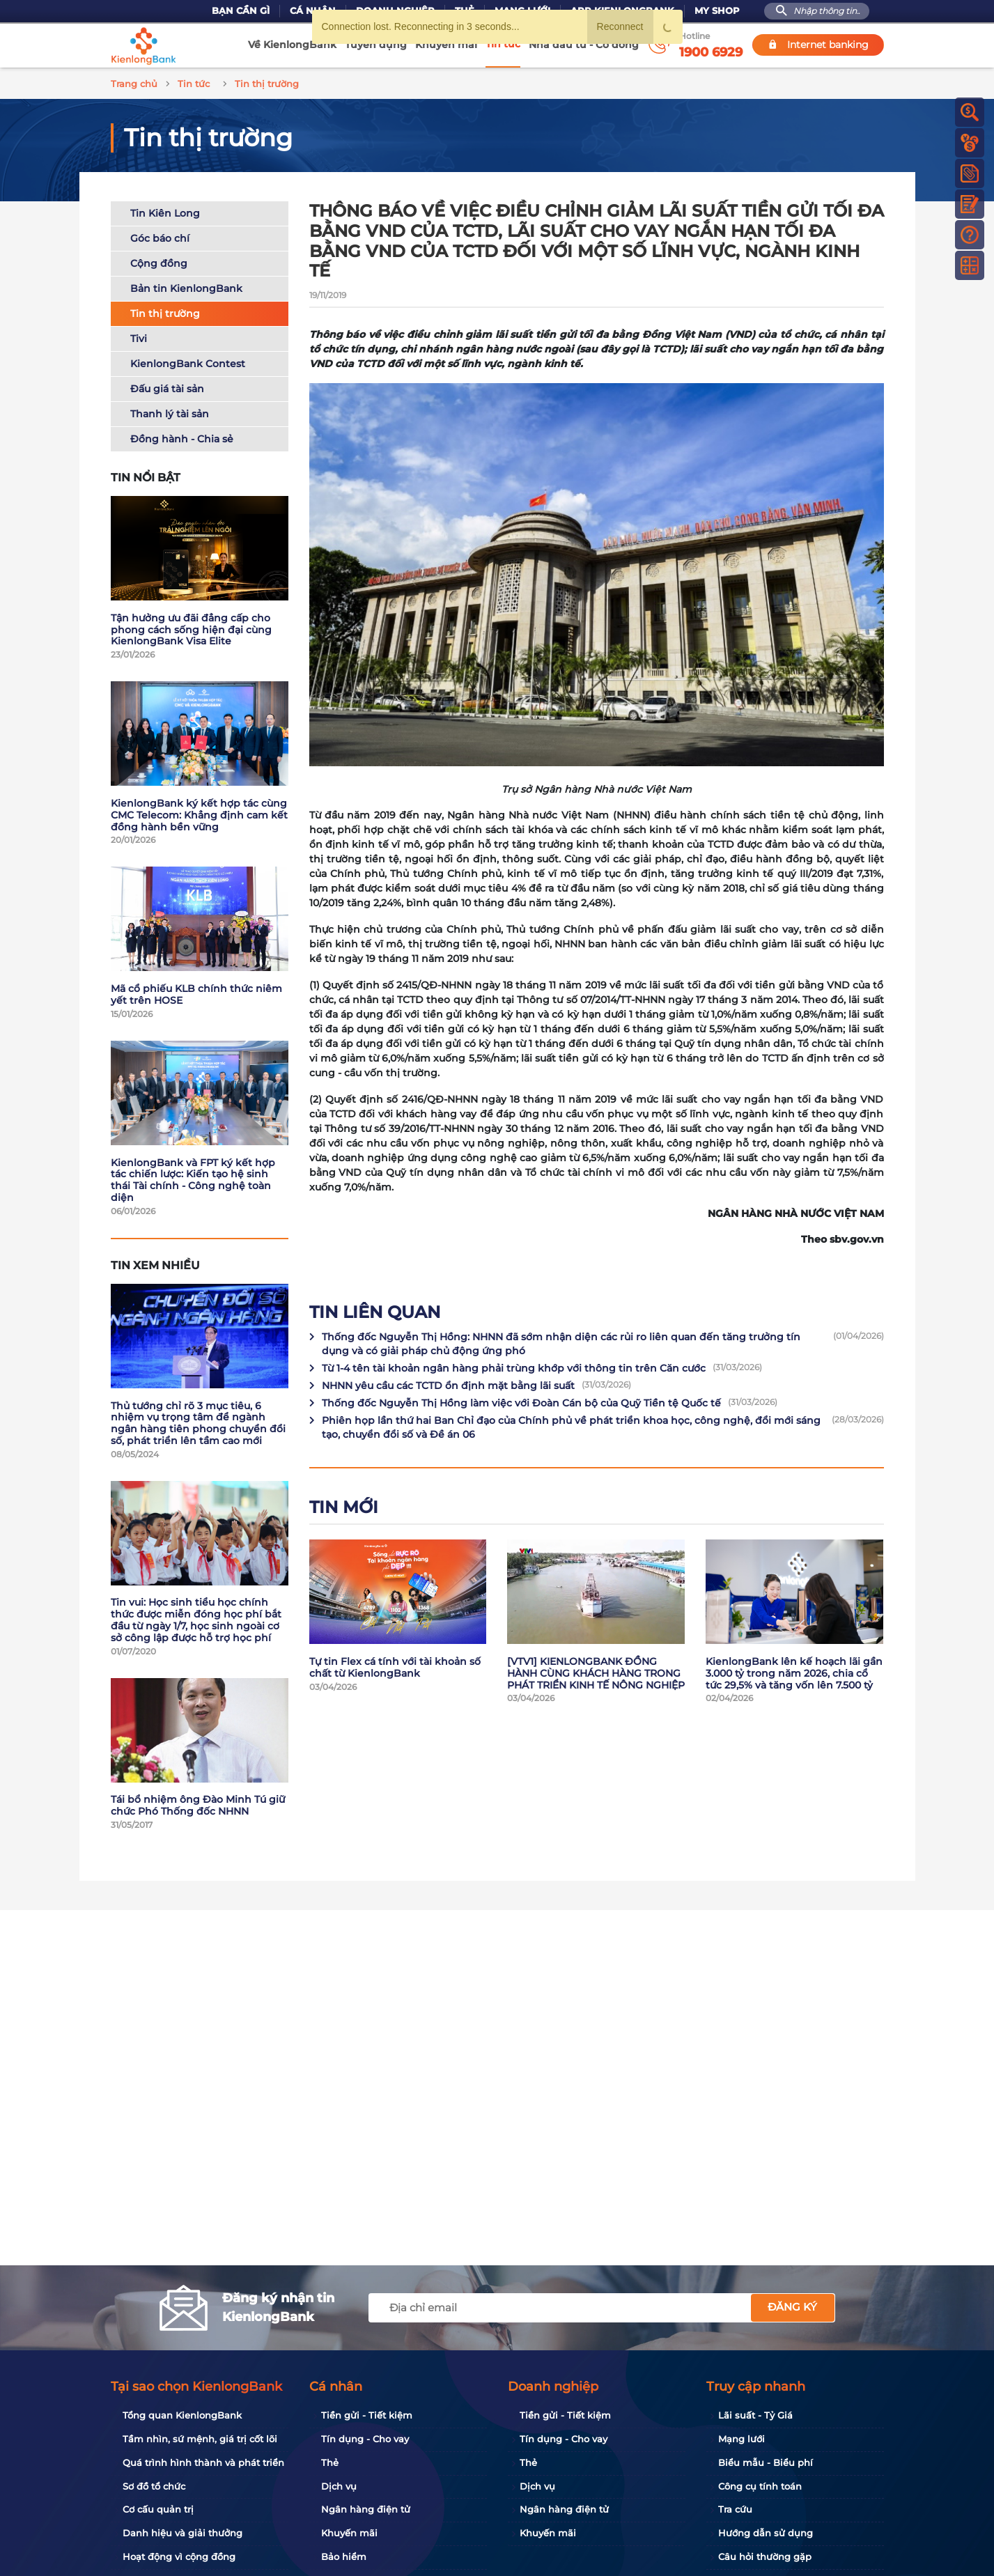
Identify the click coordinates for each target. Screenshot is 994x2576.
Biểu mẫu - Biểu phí (765, 2462)
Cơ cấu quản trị (158, 2509)
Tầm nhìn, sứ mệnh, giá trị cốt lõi (200, 2438)
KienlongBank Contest (187, 361)
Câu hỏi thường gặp (764, 2556)
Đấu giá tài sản (167, 386)
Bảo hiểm (343, 2556)
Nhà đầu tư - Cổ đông (584, 44)
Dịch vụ (339, 2486)
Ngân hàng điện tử (365, 2509)
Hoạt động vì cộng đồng (179, 2556)
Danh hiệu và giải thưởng (182, 2532)
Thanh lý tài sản (169, 411)
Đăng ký (792, 2306)
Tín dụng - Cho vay (365, 2438)
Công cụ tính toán (760, 2486)
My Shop (717, 11)
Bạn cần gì (241, 11)
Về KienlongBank (292, 44)
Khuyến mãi (446, 44)
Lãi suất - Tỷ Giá (755, 2415)
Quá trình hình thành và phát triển (203, 2462)
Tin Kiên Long (165, 211)
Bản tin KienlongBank (186, 286)
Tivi (138, 336)
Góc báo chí (159, 236)
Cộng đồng (158, 261)
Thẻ (330, 2462)
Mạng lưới (741, 2438)
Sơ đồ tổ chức (154, 2486)
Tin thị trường (165, 311)
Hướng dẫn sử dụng (765, 2532)
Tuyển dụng (376, 44)
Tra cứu (735, 2509)
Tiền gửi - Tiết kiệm (366, 2415)
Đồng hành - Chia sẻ (181, 436)
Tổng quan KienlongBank (182, 2415)
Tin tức (503, 44)
